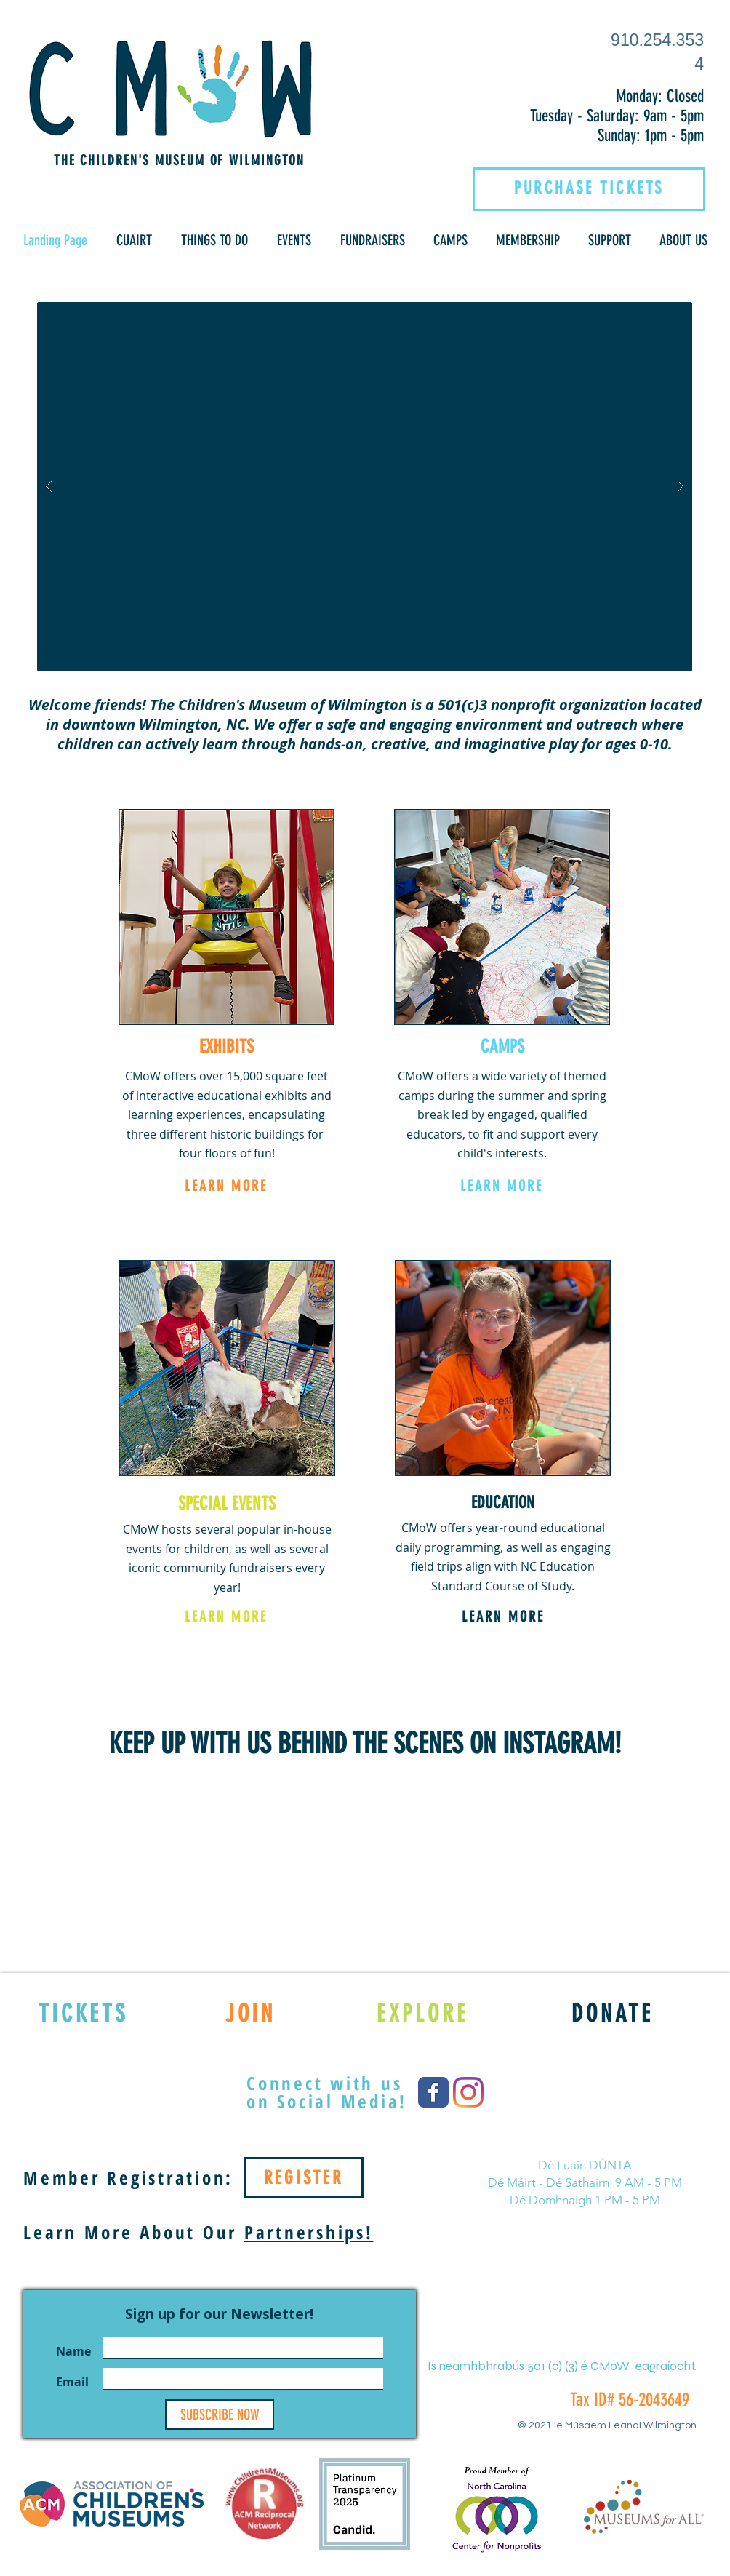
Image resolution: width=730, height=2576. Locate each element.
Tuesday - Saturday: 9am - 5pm (617, 116)
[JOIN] (250, 2012)
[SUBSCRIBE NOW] (219, 2414)
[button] (134, 240)
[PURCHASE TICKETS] (589, 187)
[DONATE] (613, 2012)
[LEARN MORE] (226, 1185)
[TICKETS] (83, 2012)
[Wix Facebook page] (433, 2092)
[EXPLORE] (423, 2012)
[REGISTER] (304, 2177)
